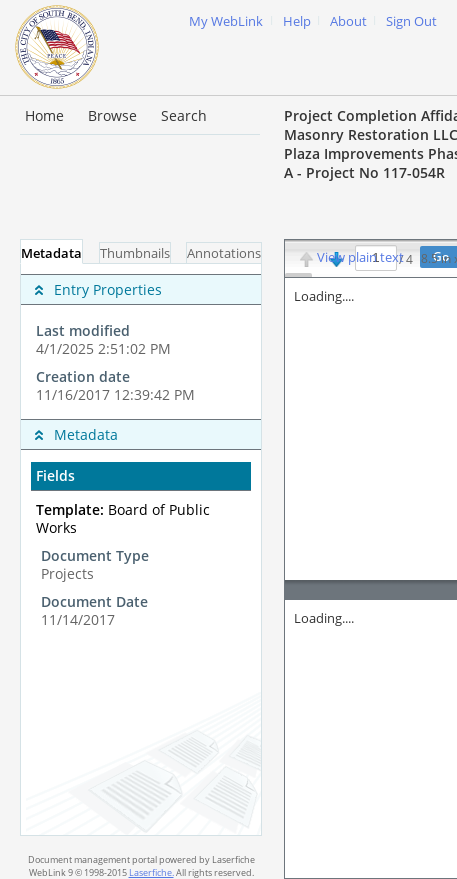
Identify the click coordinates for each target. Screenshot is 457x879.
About (348, 21)
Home (44, 115)
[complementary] (141, 341)
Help (297, 21)
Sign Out (411, 21)
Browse (112, 115)
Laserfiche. (151, 872)
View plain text (360, 258)
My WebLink (226, 21)
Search (184, 115)
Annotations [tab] (224, 253)
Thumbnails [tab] (135, 253)
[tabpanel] (141, 549)
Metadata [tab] (51, 253)
